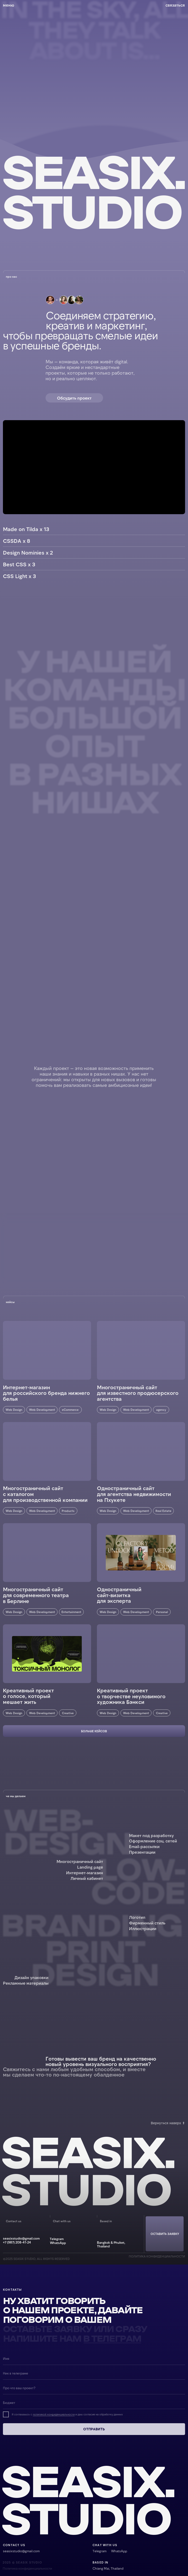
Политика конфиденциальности (157, 2256)
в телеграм (112, 2339)
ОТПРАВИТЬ (94, 2429)
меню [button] (8, 4)
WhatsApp (58, 2243)
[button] (74, 398)
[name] (94, 2359)
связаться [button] (175, 4)
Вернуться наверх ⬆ (168, 2123)
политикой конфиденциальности (54, 2414)
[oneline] (94, 2373)
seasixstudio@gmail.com (21, 2551)
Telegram (57, 2239)
